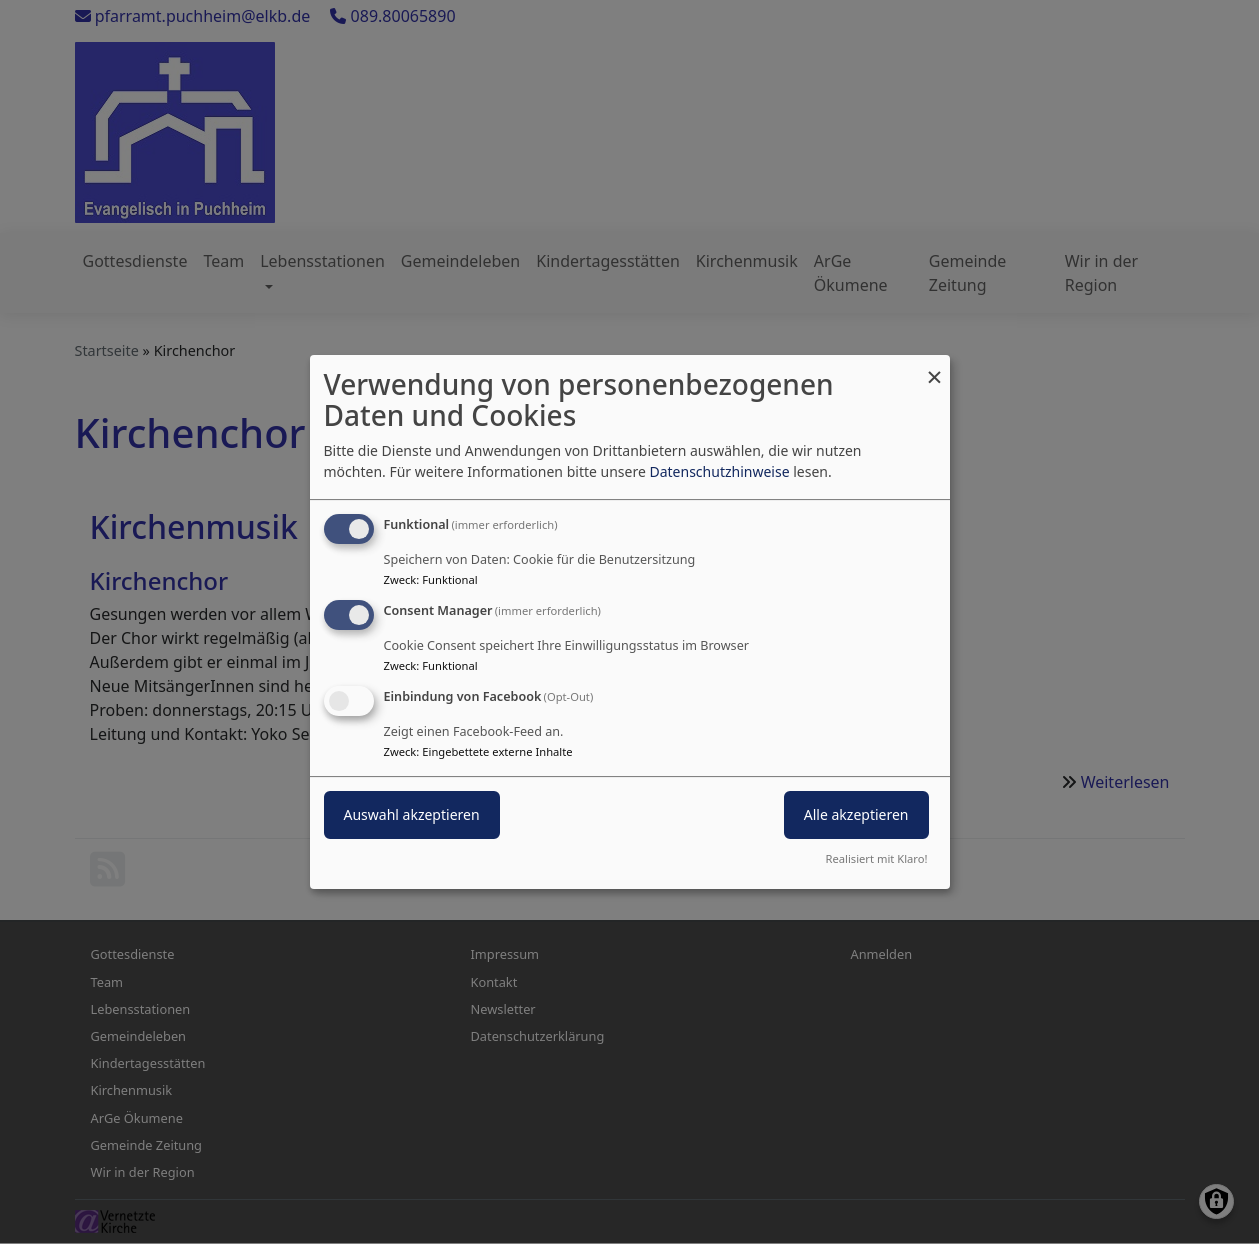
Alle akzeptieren (856, 814)
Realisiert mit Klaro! (877, 858)
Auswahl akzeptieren (412, 814)
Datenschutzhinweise (719, 471)
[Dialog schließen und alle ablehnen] (935, 367)
